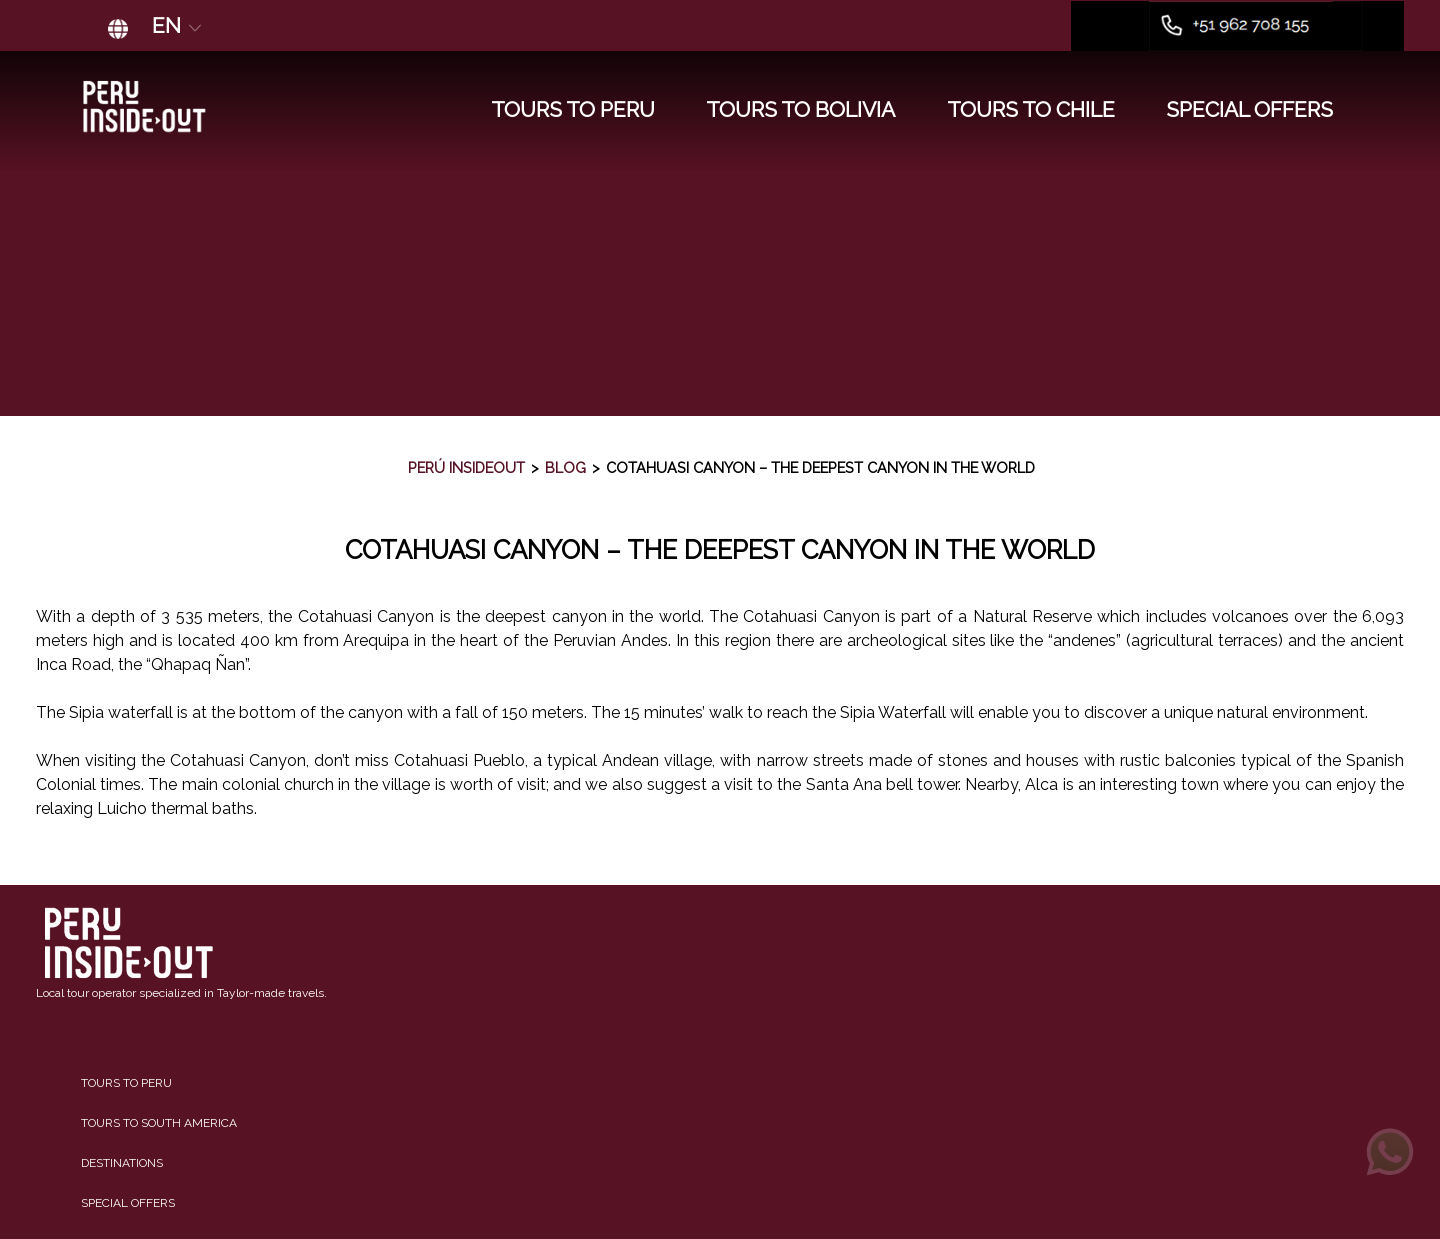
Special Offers (128, 1203)
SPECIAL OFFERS (1249, 109)
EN (178, 25)
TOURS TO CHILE (1031, 109)
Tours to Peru (126, 1083)
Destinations (122, 1163)
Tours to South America (159, 1123)
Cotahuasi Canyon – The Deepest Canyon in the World (720, 550)
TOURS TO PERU (573, 109)
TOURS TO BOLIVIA (800, 109)
